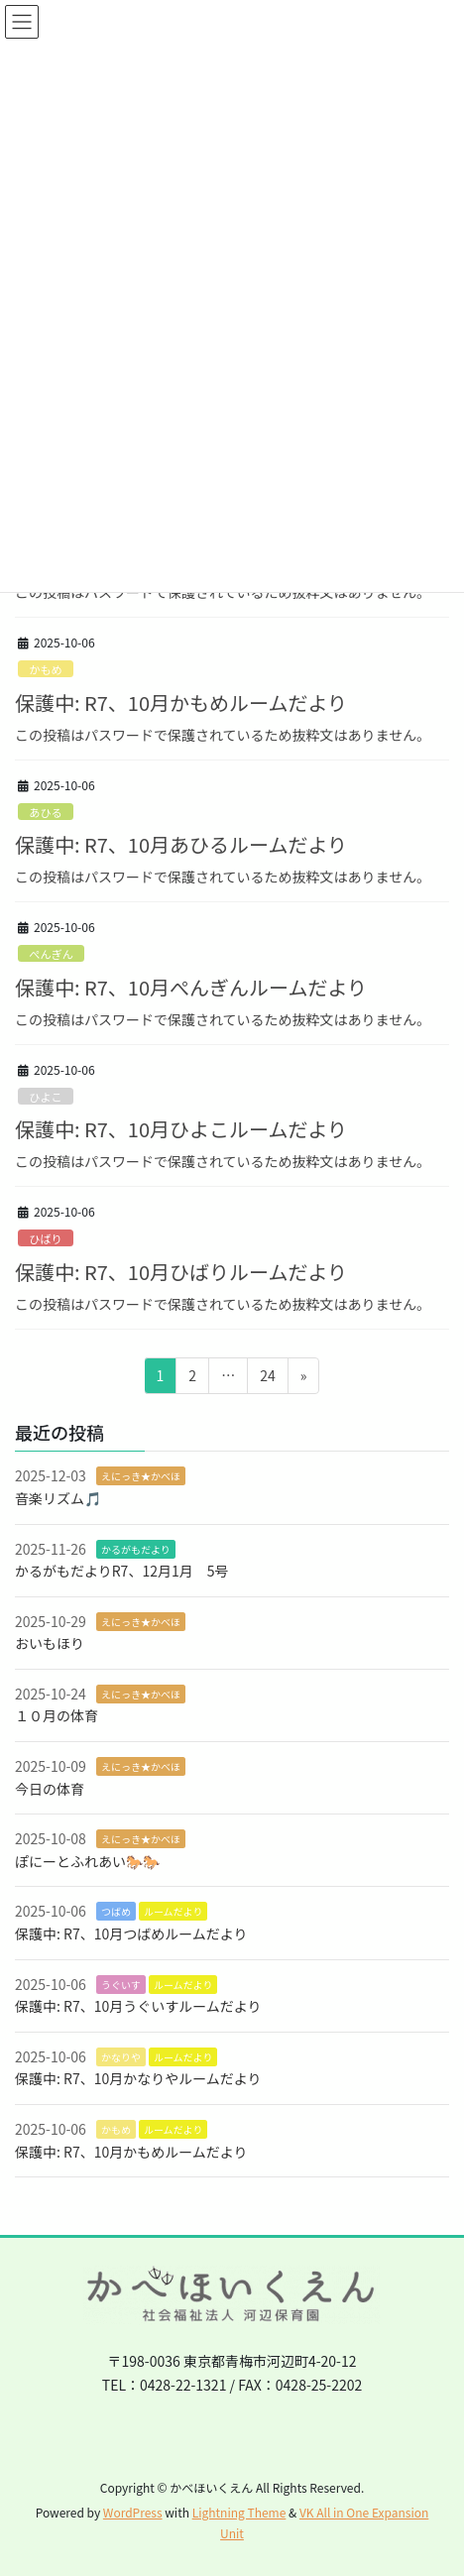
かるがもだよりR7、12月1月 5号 (121, 1571)
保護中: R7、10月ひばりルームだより (181, 1271)
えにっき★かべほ (140, 1475)
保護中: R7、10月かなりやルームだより (138, 2078)
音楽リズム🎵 (58, 1498)
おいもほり (49, 1643)
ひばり (45, 1238)
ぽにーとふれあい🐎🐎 (87, 1861)
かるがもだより (136, 1549)
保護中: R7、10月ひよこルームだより (181, 1128)
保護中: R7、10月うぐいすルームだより (138, 2006)
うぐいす (121, 1984)
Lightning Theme (239, 2512)
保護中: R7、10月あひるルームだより (181, 844)
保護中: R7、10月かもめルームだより (181, 702)
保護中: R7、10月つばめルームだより (131, 1933)
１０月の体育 (56, 1715)
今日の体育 (49, 1789)
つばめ (116, 1911)
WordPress (133, 2512)
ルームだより (173, 1911)
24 (267, 1378)
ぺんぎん (51, 954)
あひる (45, 812)
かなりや (121, 2056)
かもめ (45, 669)
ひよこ (45, 1097)
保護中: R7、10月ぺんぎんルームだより (191, 987)
